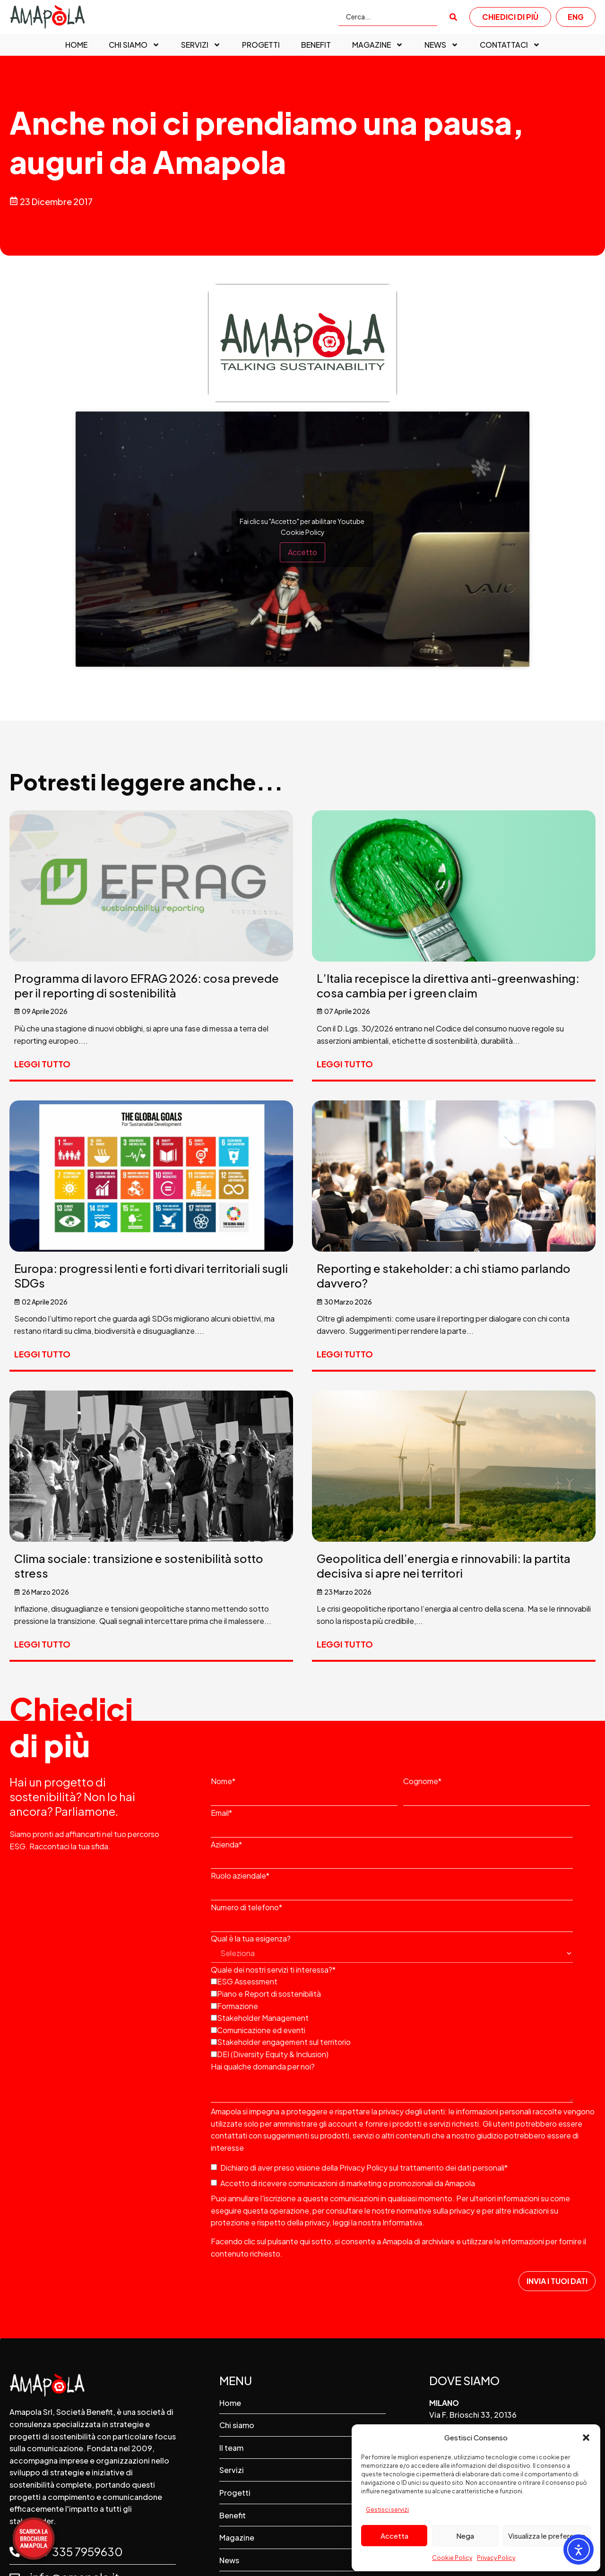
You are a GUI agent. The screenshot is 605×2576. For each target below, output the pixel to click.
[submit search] (453, 17)
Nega (465, 2535)
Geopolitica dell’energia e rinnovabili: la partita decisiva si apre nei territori (443, 1565)
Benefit (316, 45)
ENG (576, 17)
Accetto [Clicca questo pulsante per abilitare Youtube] (302, 552)
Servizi (201, 45)
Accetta (394, 2535)
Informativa (402, 2222)
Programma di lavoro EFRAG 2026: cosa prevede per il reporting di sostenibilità (146, 985)
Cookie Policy (452, 2557)
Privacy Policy (496, 2557)
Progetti (261, 45)
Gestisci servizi (387, 2509)
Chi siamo (134, 45)
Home (76, 45)
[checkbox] (401, 2017)
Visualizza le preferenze (547, 2535)
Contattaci (510, 45)
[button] (586, 2437)
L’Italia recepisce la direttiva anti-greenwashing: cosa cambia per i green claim (448, 985)
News (441, 45)
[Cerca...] (387, 17)
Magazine (377, 45)
